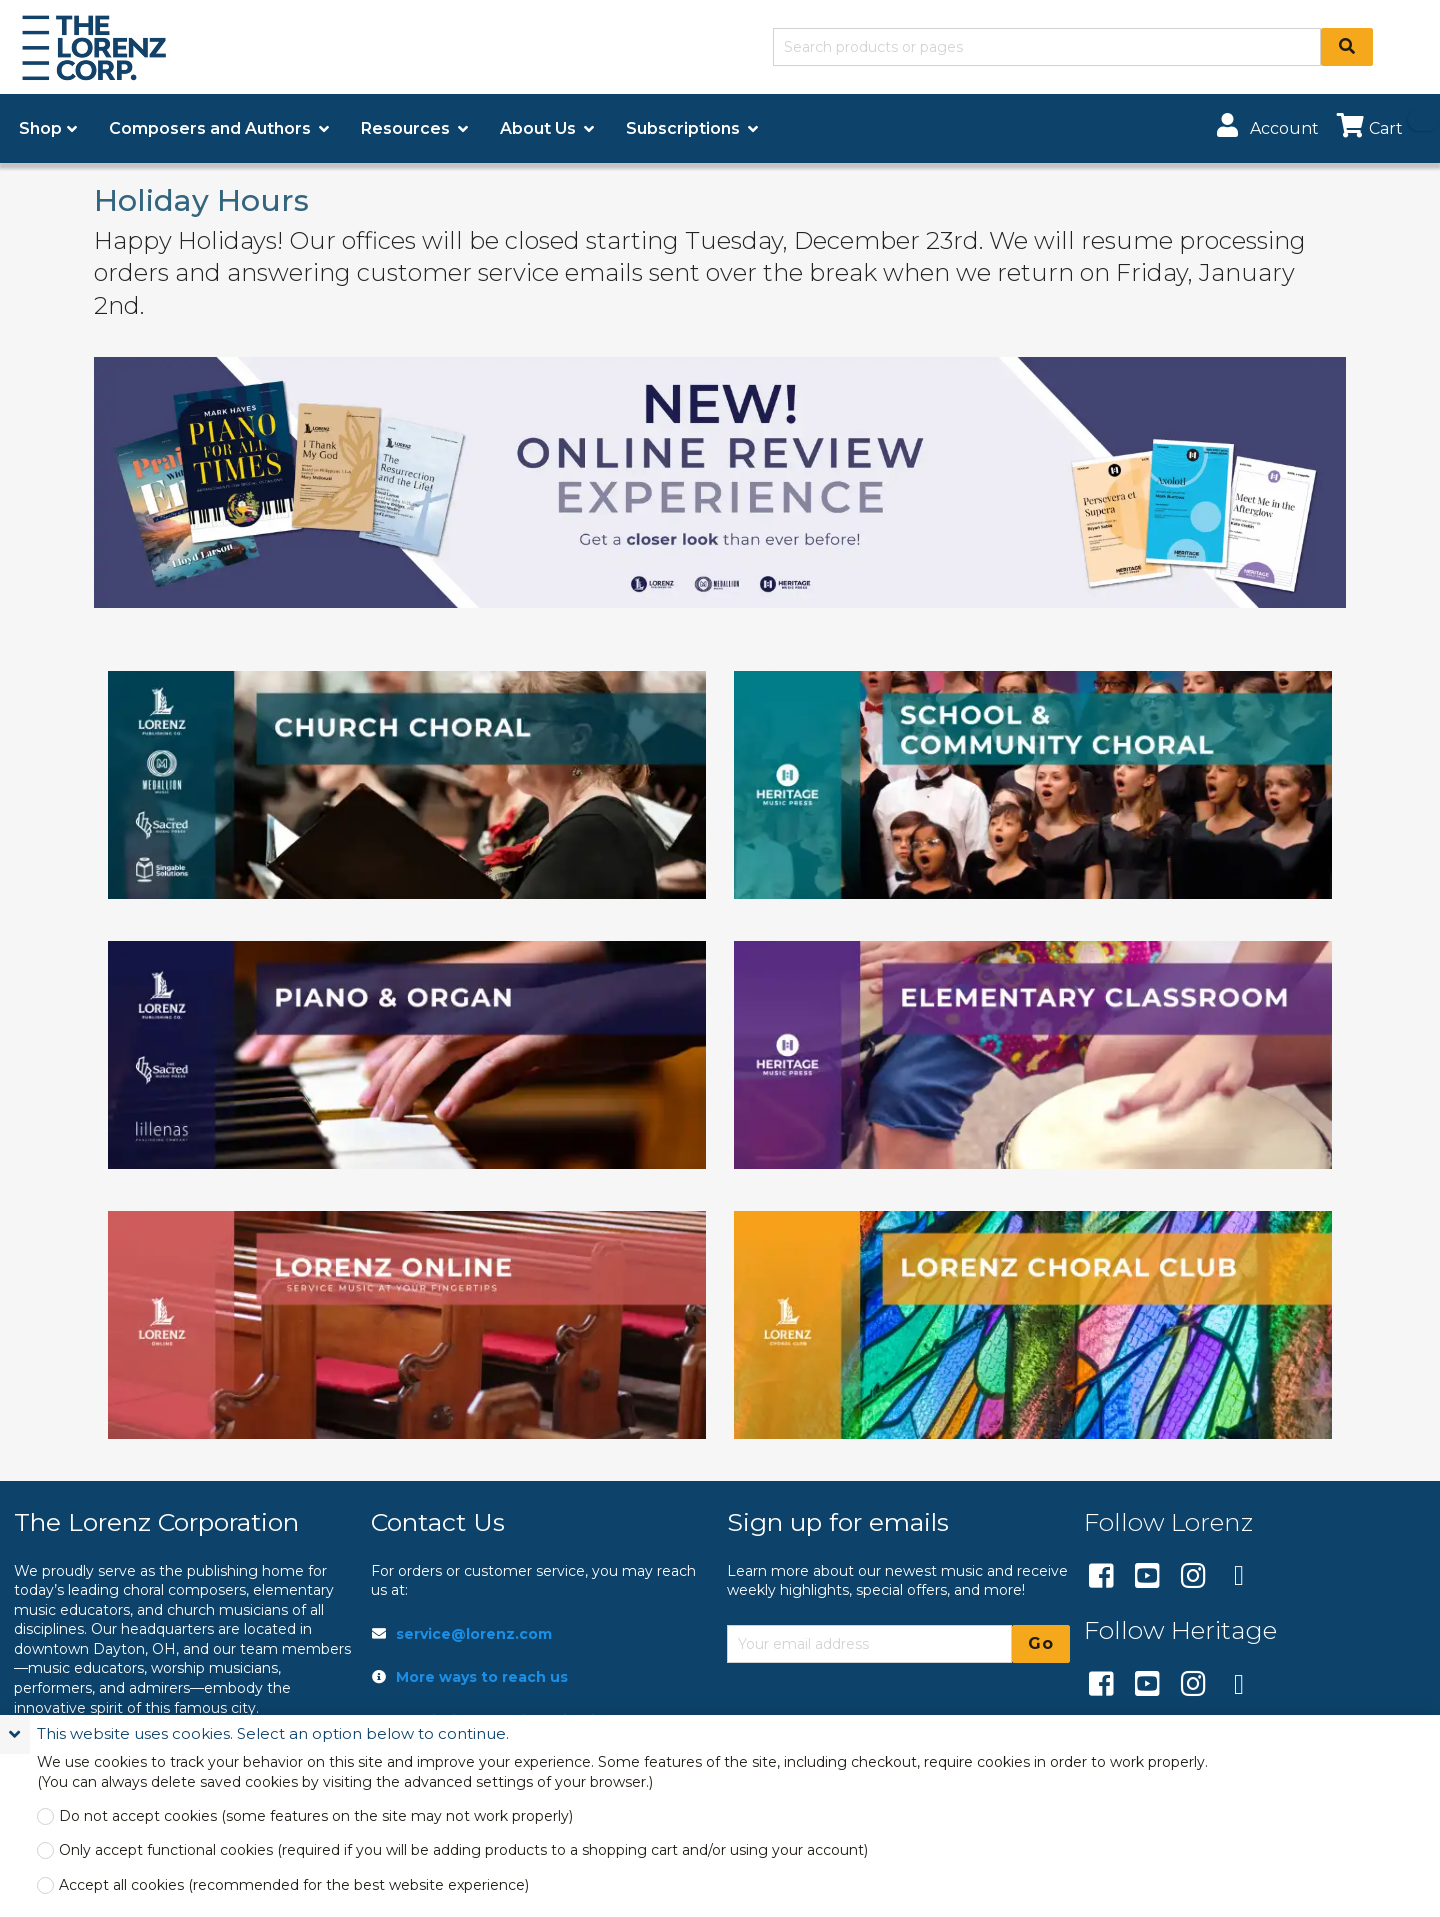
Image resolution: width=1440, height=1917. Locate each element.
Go (1041, 1643)
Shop (40, 128)
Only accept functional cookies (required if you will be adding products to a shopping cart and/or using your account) (463, 1850)
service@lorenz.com (474, 1634)
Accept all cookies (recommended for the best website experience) (294, 1885)
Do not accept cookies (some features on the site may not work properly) (316, 1816)
